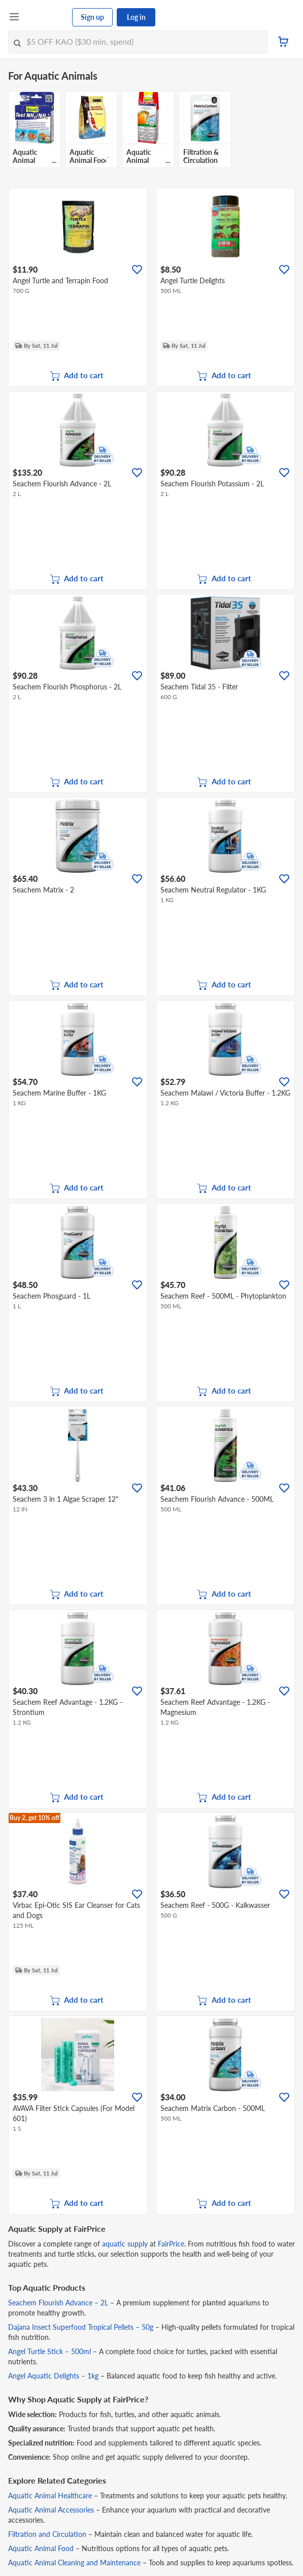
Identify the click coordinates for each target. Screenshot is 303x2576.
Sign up (92, 17)
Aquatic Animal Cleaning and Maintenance (74, 2562)
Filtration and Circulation (47, 2534)
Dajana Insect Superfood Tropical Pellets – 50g (80, 2327)
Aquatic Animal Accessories (51, 2509)
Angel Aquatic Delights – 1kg (53, 2375)
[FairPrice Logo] (46, 17)
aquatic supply (125, 2243)
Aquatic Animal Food (41, 2548)
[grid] (151, 132)
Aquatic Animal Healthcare (50, 2495)
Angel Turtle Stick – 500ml (49, 2351)
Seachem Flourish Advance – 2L (58, 2302)
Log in (136, 17)
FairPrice (171, 2243)
